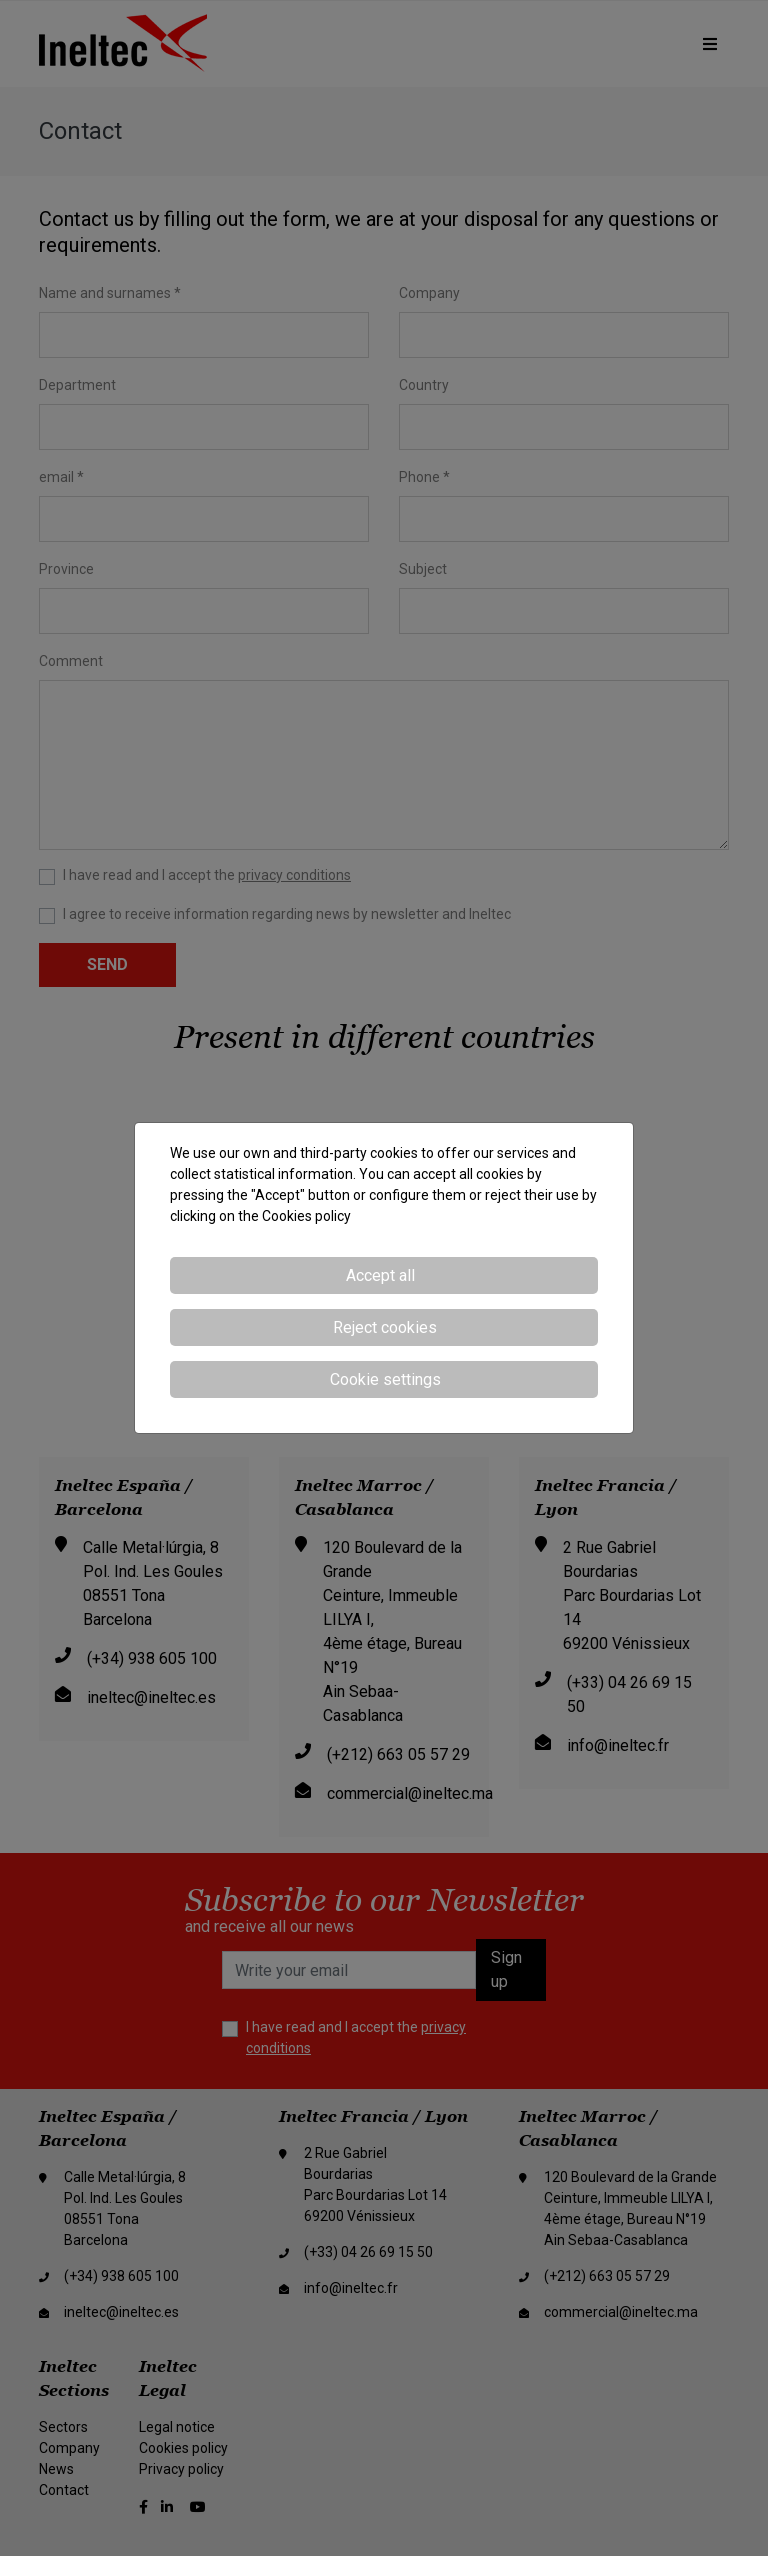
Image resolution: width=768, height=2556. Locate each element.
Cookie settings (385, 1379)
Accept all (380, 1275)
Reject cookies (385, 1327)
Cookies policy (306, 1216)
